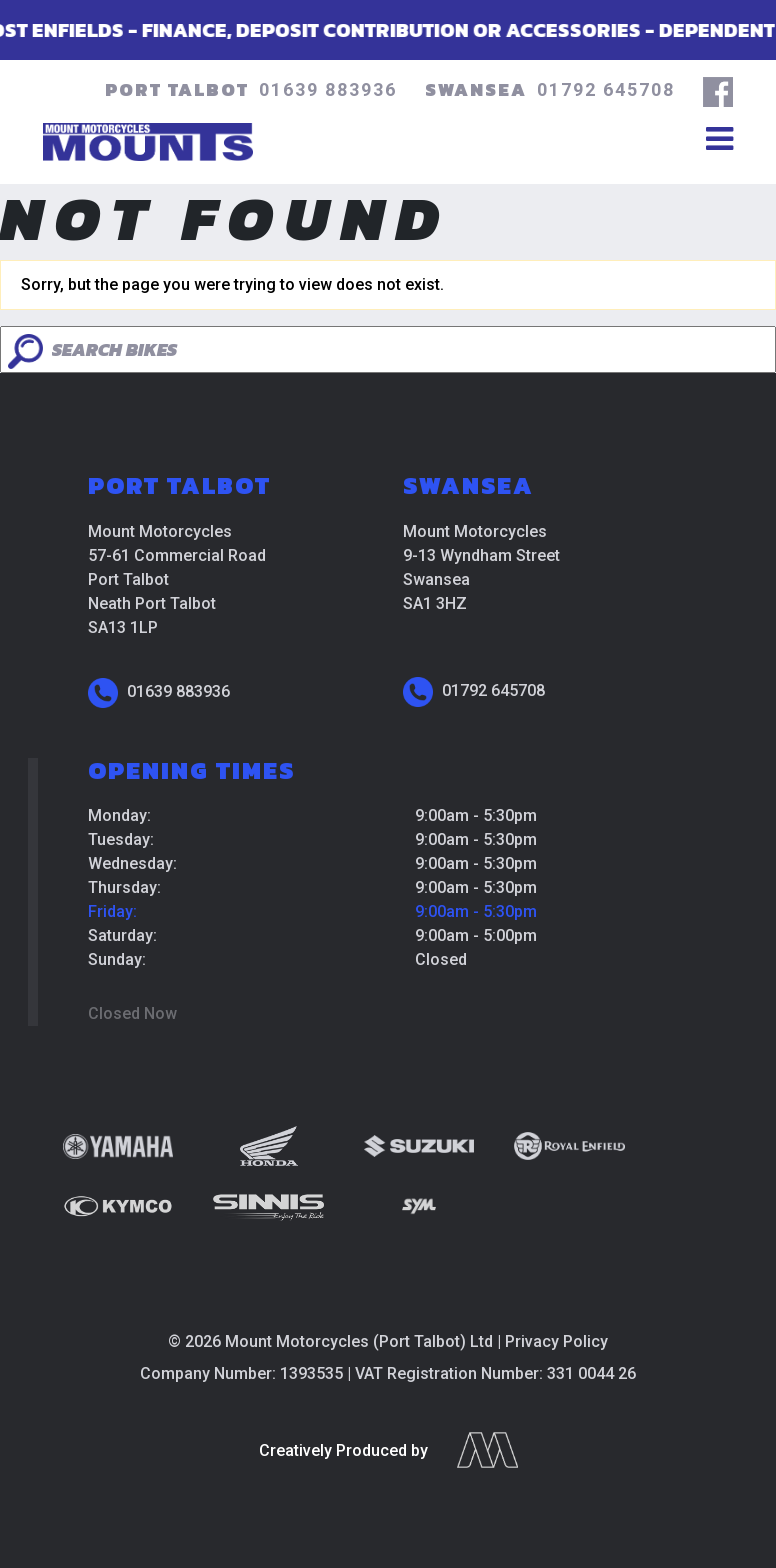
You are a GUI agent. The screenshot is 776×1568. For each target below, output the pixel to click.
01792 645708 (606, 89)
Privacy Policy (556, 1341)
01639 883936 (328, 89)
